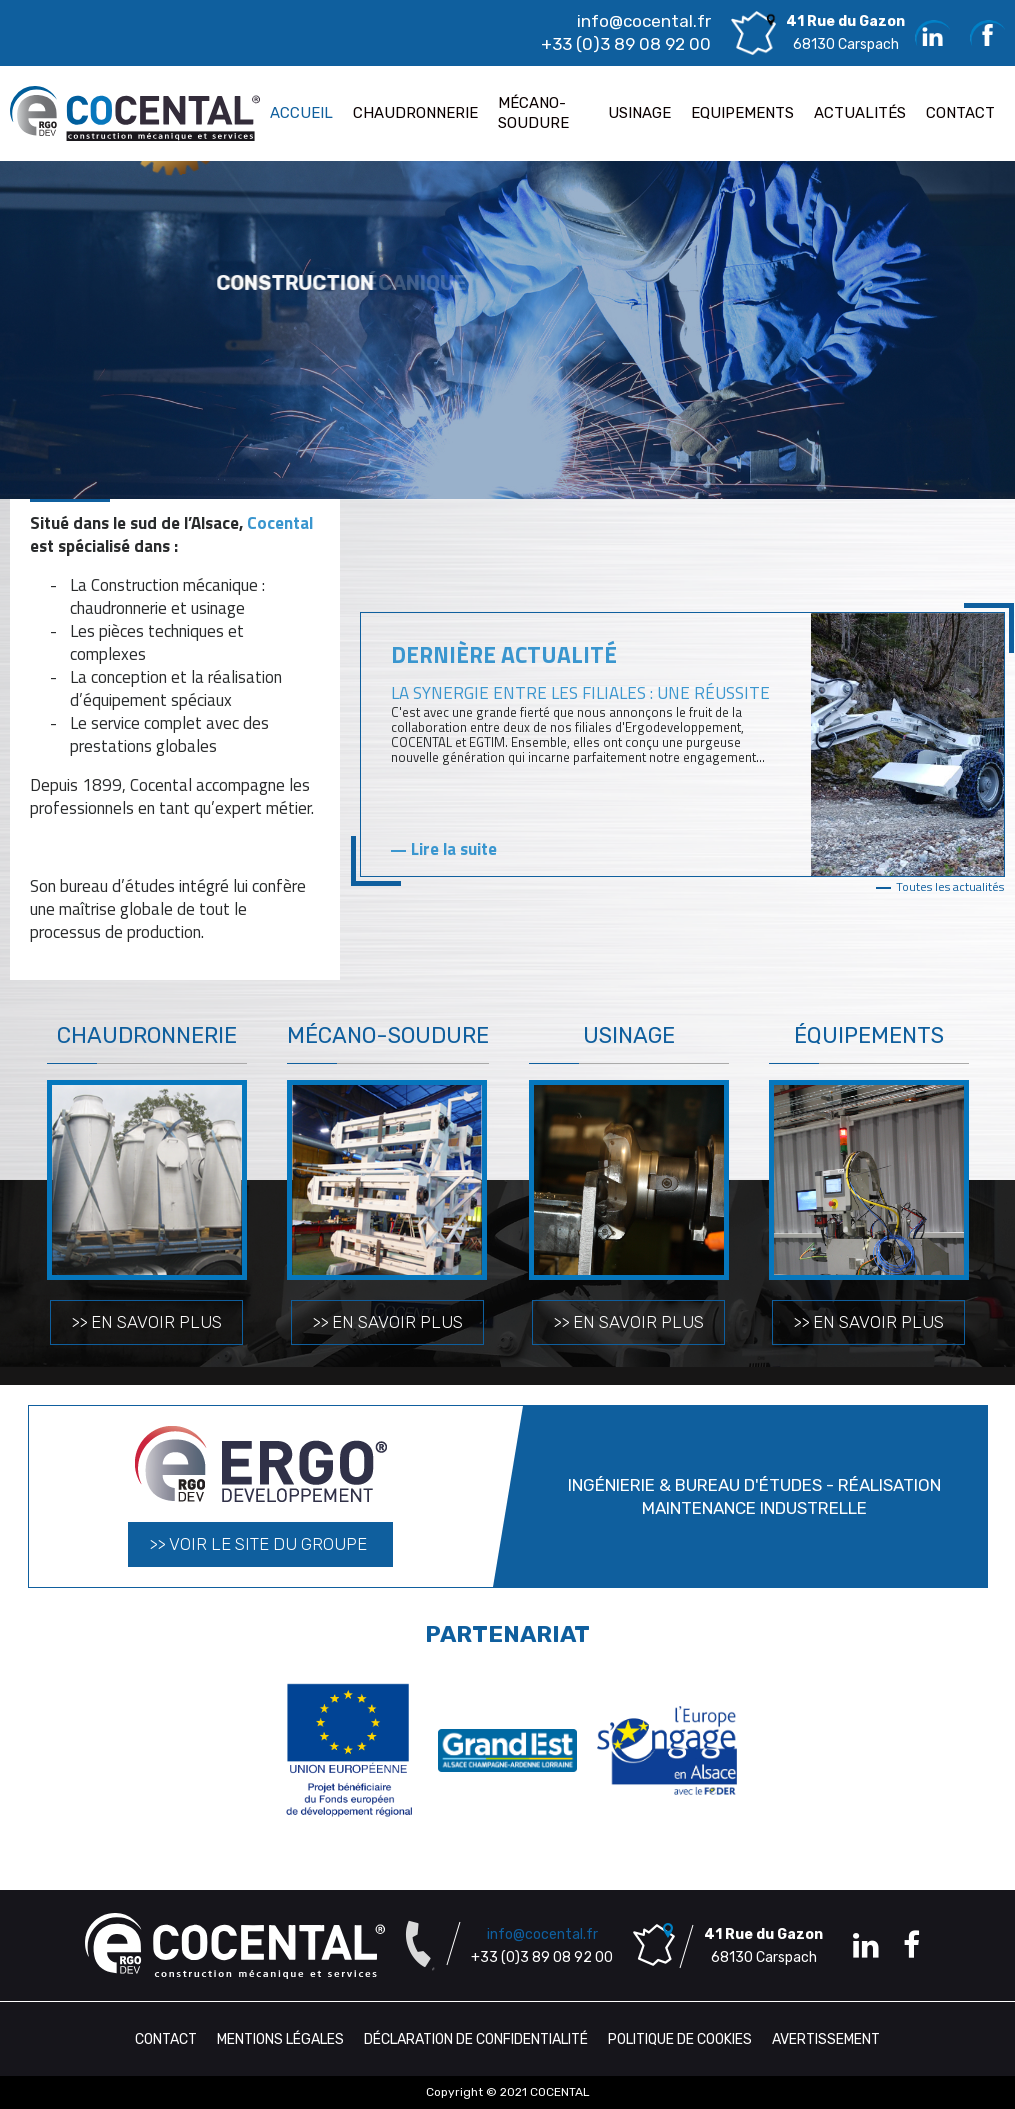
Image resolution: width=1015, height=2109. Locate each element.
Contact (166, 2039)
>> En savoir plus (146, 1322)
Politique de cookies (680, 2039)
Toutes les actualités (950, 886)
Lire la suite (454, 849)
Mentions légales (280, 2039)
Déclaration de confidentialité (476, 2039)
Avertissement (826, 2039)
